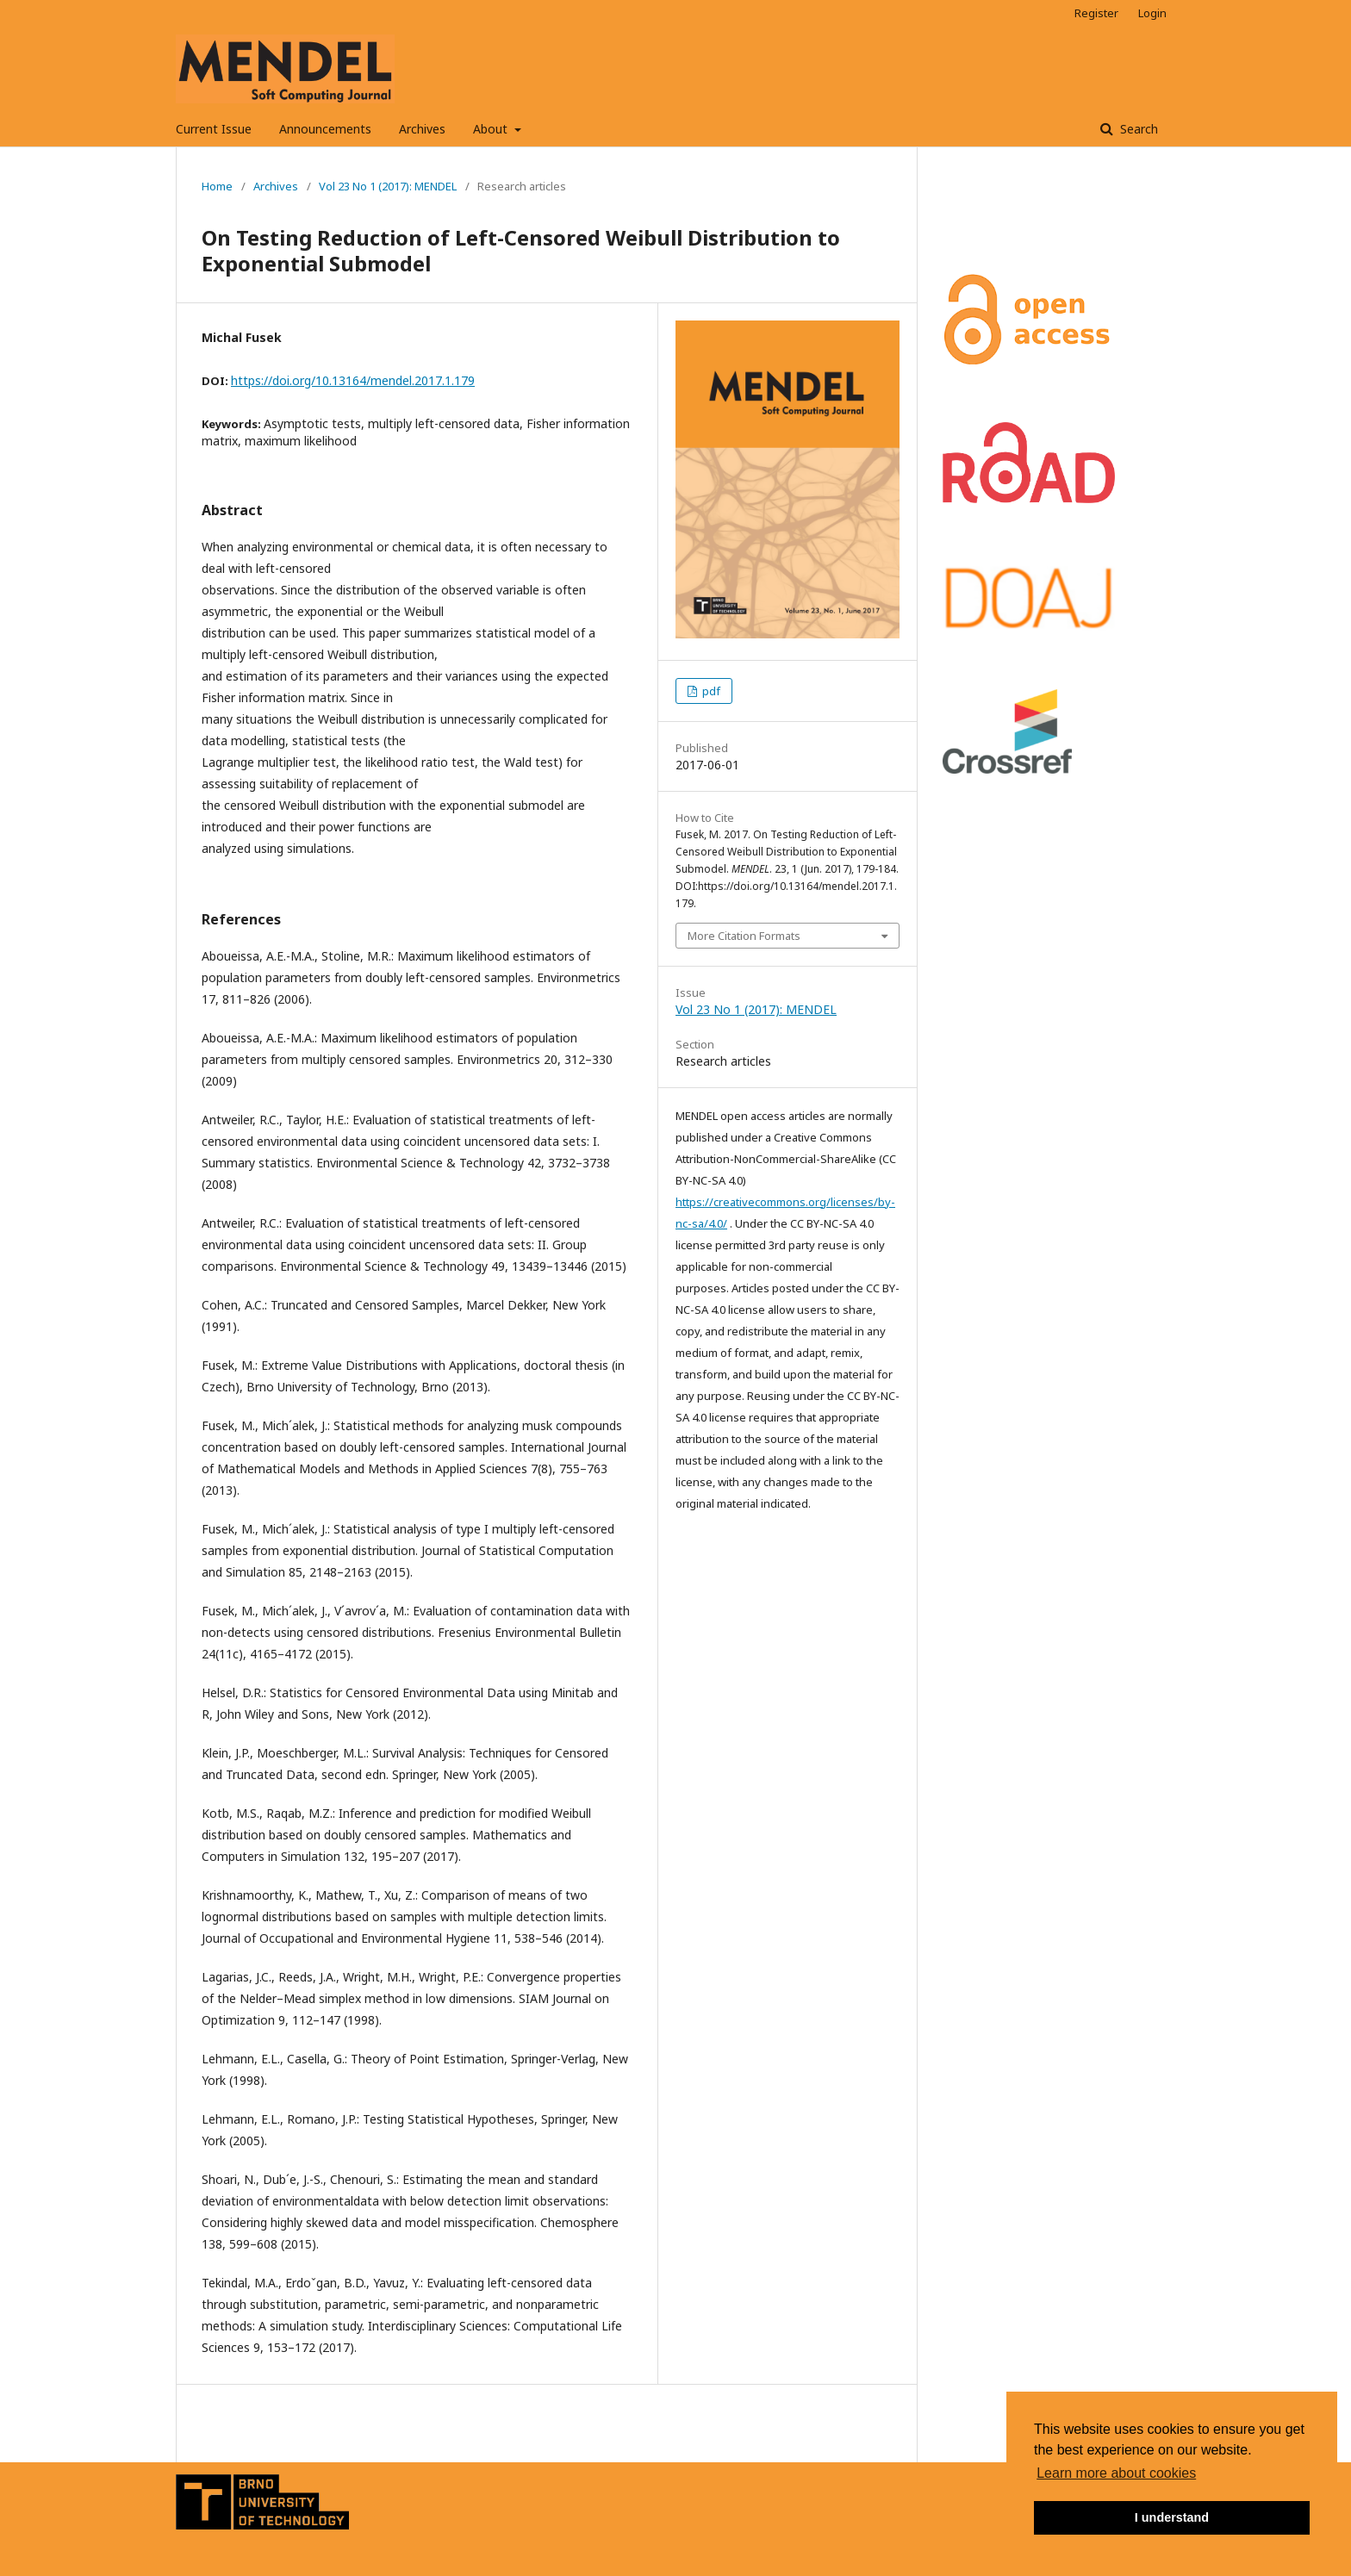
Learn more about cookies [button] (1116, 2473)
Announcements (325, 129)
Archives (422, 129)
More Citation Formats (744, 935)
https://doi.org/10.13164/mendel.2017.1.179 (353, 380)
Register (1096, 13)
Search (1137, 129)
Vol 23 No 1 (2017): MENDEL (388, 186)
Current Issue (214, 129)
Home (217, 186)
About (492, 129)
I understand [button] (1172, 2517)
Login (1152, 13)
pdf (710, 691)
